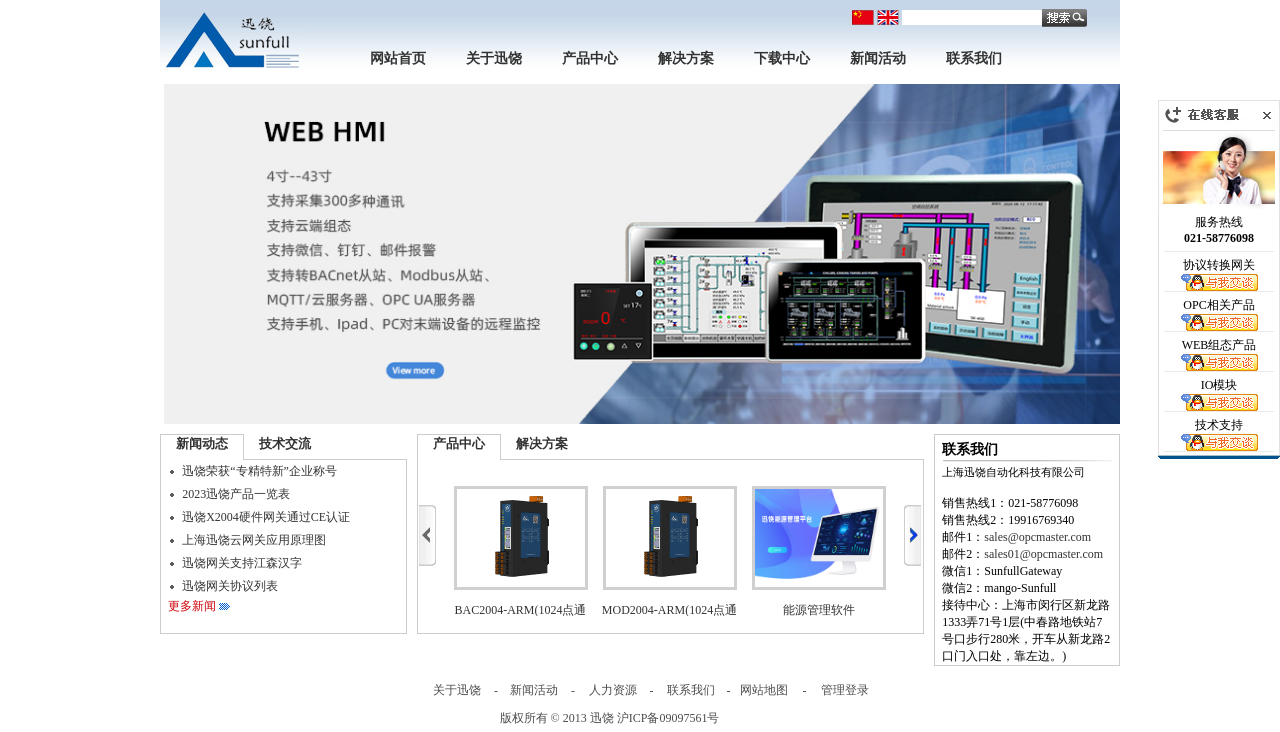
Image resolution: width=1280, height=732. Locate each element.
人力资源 (613, 690)
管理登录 (845, 690)
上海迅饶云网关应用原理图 (254, 540)
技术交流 (285, 443)
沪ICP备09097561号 (668, 718)
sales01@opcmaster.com (1043, 554)
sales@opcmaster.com (1037, 537)
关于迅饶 (494, 58)
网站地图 (764, 690)
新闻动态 (202, 443)
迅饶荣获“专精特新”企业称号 (259, 471)
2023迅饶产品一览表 (236, 494)
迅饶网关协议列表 (230, 586)
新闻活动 (878, 58)
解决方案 (686, 58)
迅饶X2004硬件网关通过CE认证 (266, 517)
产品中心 (590, 58)
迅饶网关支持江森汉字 (242, 563)
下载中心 (782, 58)
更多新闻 (192, 606)
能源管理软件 (819, 610)
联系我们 (974, 58)
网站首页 (398, 58)
